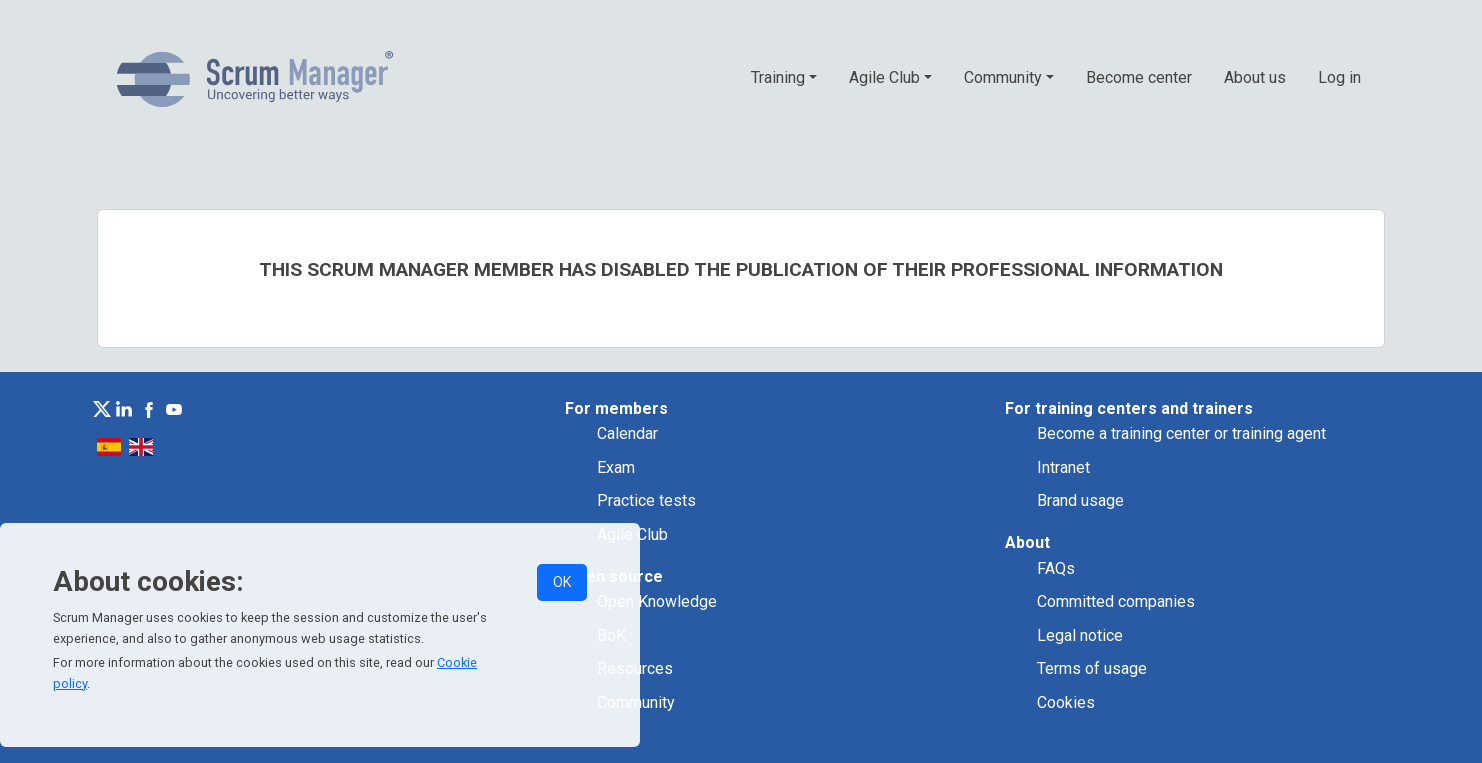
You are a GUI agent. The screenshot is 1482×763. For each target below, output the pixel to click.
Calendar (627, 433)
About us (1255, 77)
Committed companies (1116, 601)
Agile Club (884, 77)
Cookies (1066, 702)
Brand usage (1080, 500)
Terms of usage (1092, 668)
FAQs (1056, 568)
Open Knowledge (657, 601)
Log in (1339, 77)
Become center (1139, 77)
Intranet (1063, 467)
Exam (616, 467)
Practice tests (646, 500)
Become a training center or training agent (1181, 433)
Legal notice (1080, 635)
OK (562, 582)
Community (1003, 77)
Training (778, 77)
